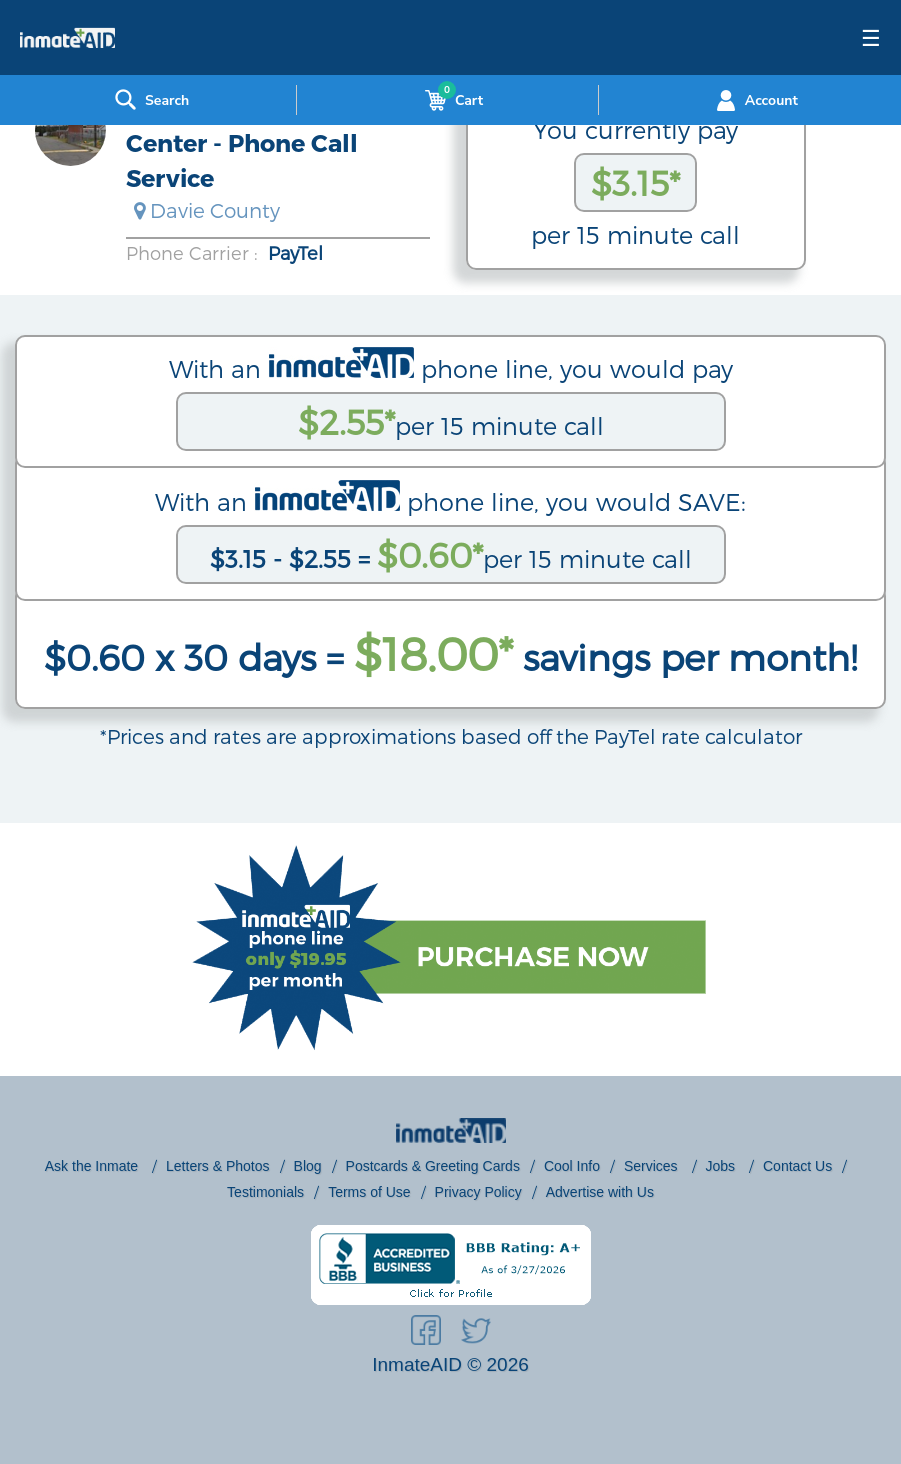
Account (754, 100)
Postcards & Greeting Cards (433, 1166)
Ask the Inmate (93, 1166)
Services (653, 1166)
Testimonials (265, 1192)
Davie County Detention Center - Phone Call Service (269, 142)
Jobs (722, 1166)
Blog (308, 1166)
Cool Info (572, 1166)
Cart (450, 100)
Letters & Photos (218, 1166)
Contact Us (797, 1166)
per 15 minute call (451, 421)
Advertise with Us (600, 1192)
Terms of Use (369, 1192)
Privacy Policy (478, 1192)
